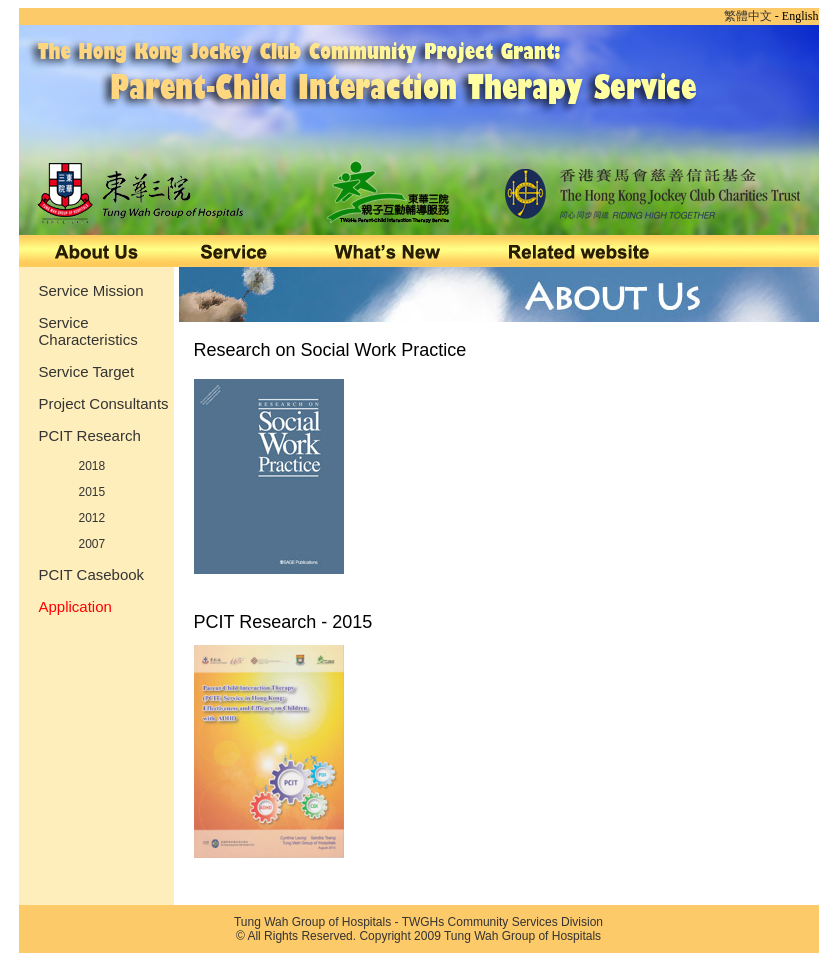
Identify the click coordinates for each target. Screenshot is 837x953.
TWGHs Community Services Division (502, 922)
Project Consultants (104, 403)
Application (75, 606)
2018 (92, 466)
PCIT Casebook (92, 574)
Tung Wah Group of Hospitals (312, 922)
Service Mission (91, 290)
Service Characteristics (88, 331)
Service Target (87, 371)
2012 (92, 518)
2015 (92, 492)
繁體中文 (748, 16)
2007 (92, 544)
